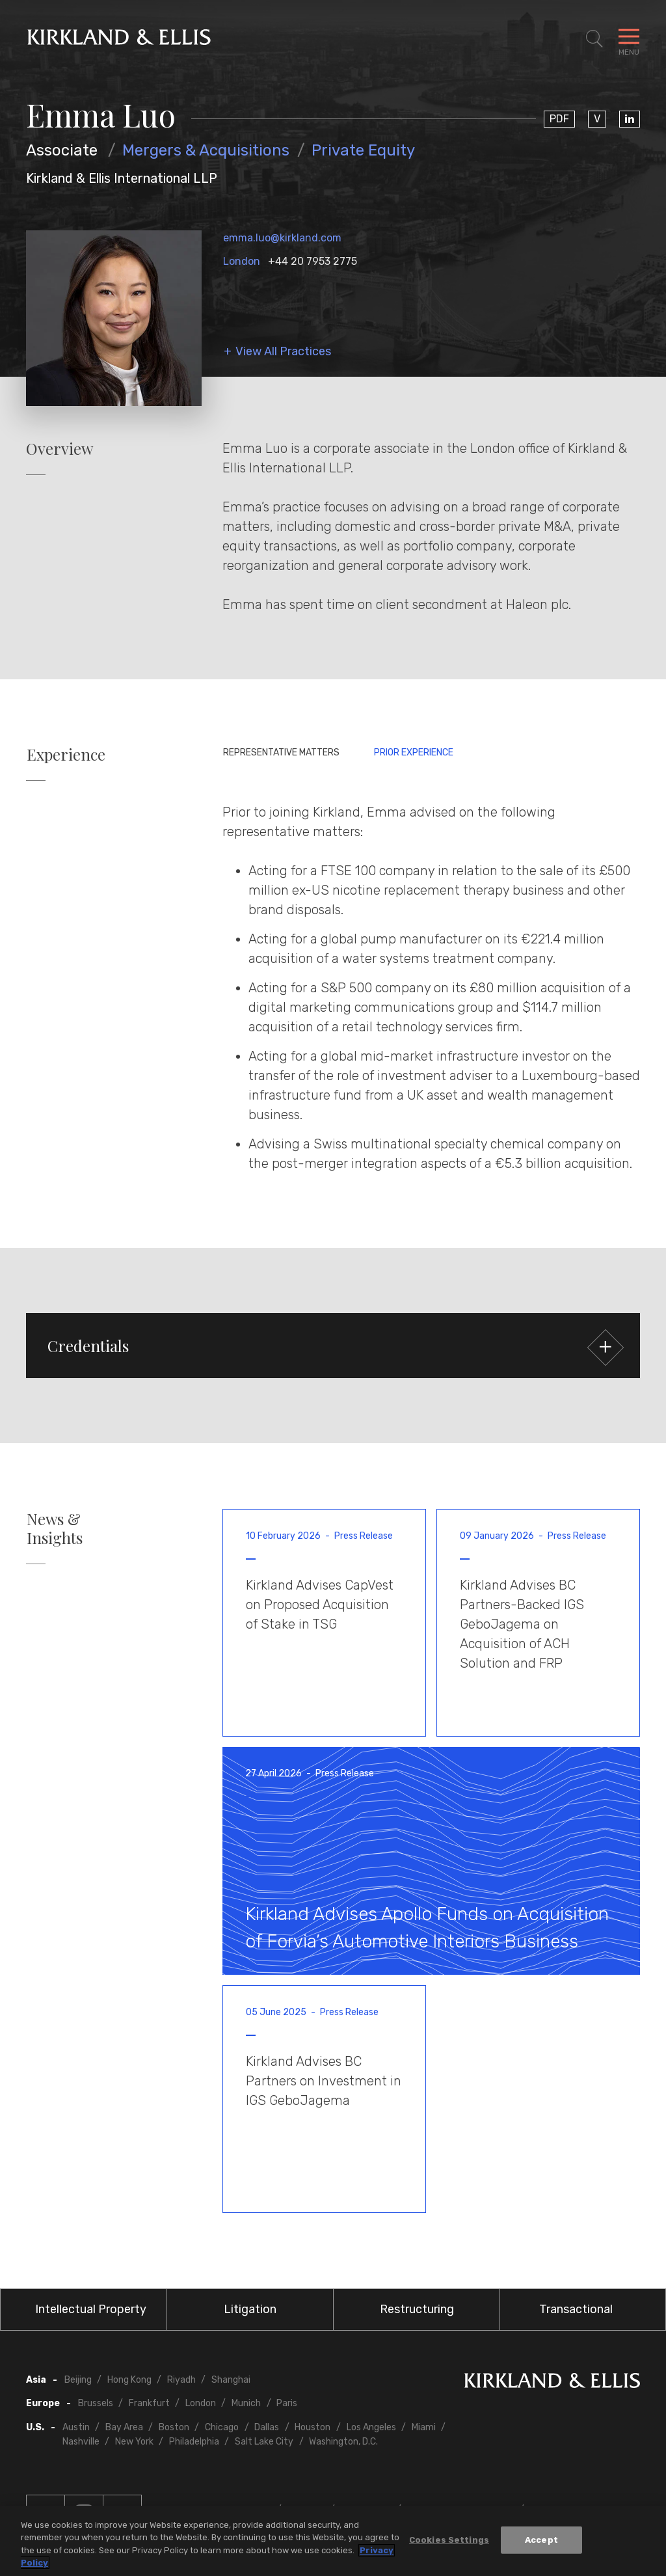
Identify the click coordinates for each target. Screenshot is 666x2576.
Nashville (81, 2441)
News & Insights (55, 1528)
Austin (76, 2427)
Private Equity (363, 150)
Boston (174, 2427)
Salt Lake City (264, 2441)
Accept (541, 2540)
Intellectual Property (90, 2309)
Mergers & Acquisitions (205, 150)
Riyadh (181, 2379)
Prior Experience (413, 752)
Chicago (222, 2427)
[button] (333, 1345)
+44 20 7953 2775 (312, 261)
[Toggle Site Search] (594, 39)
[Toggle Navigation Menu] (629, 39)
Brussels (95, 2403)
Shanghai (230, 2379)
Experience (66, 754)
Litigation (250, 2309)
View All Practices (283, 352)
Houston (312, 2427)
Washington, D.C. (343, 2441)
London (241, 261)
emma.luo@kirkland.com (282, 238)
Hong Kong (129, 2379)
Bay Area (124, 2427)
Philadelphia (194, 2441)
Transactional (576, 2309)
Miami (424, 2427)
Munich (246, 2403)
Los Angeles (371, 2427)
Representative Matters (281, 752)
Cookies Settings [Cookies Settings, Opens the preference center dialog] (449, 2540)
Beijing (78, 2379)
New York (134, 2441)
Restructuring (417, 2309)
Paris (286, 2403)
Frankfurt (149, 2403)
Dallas (266, 2427)
